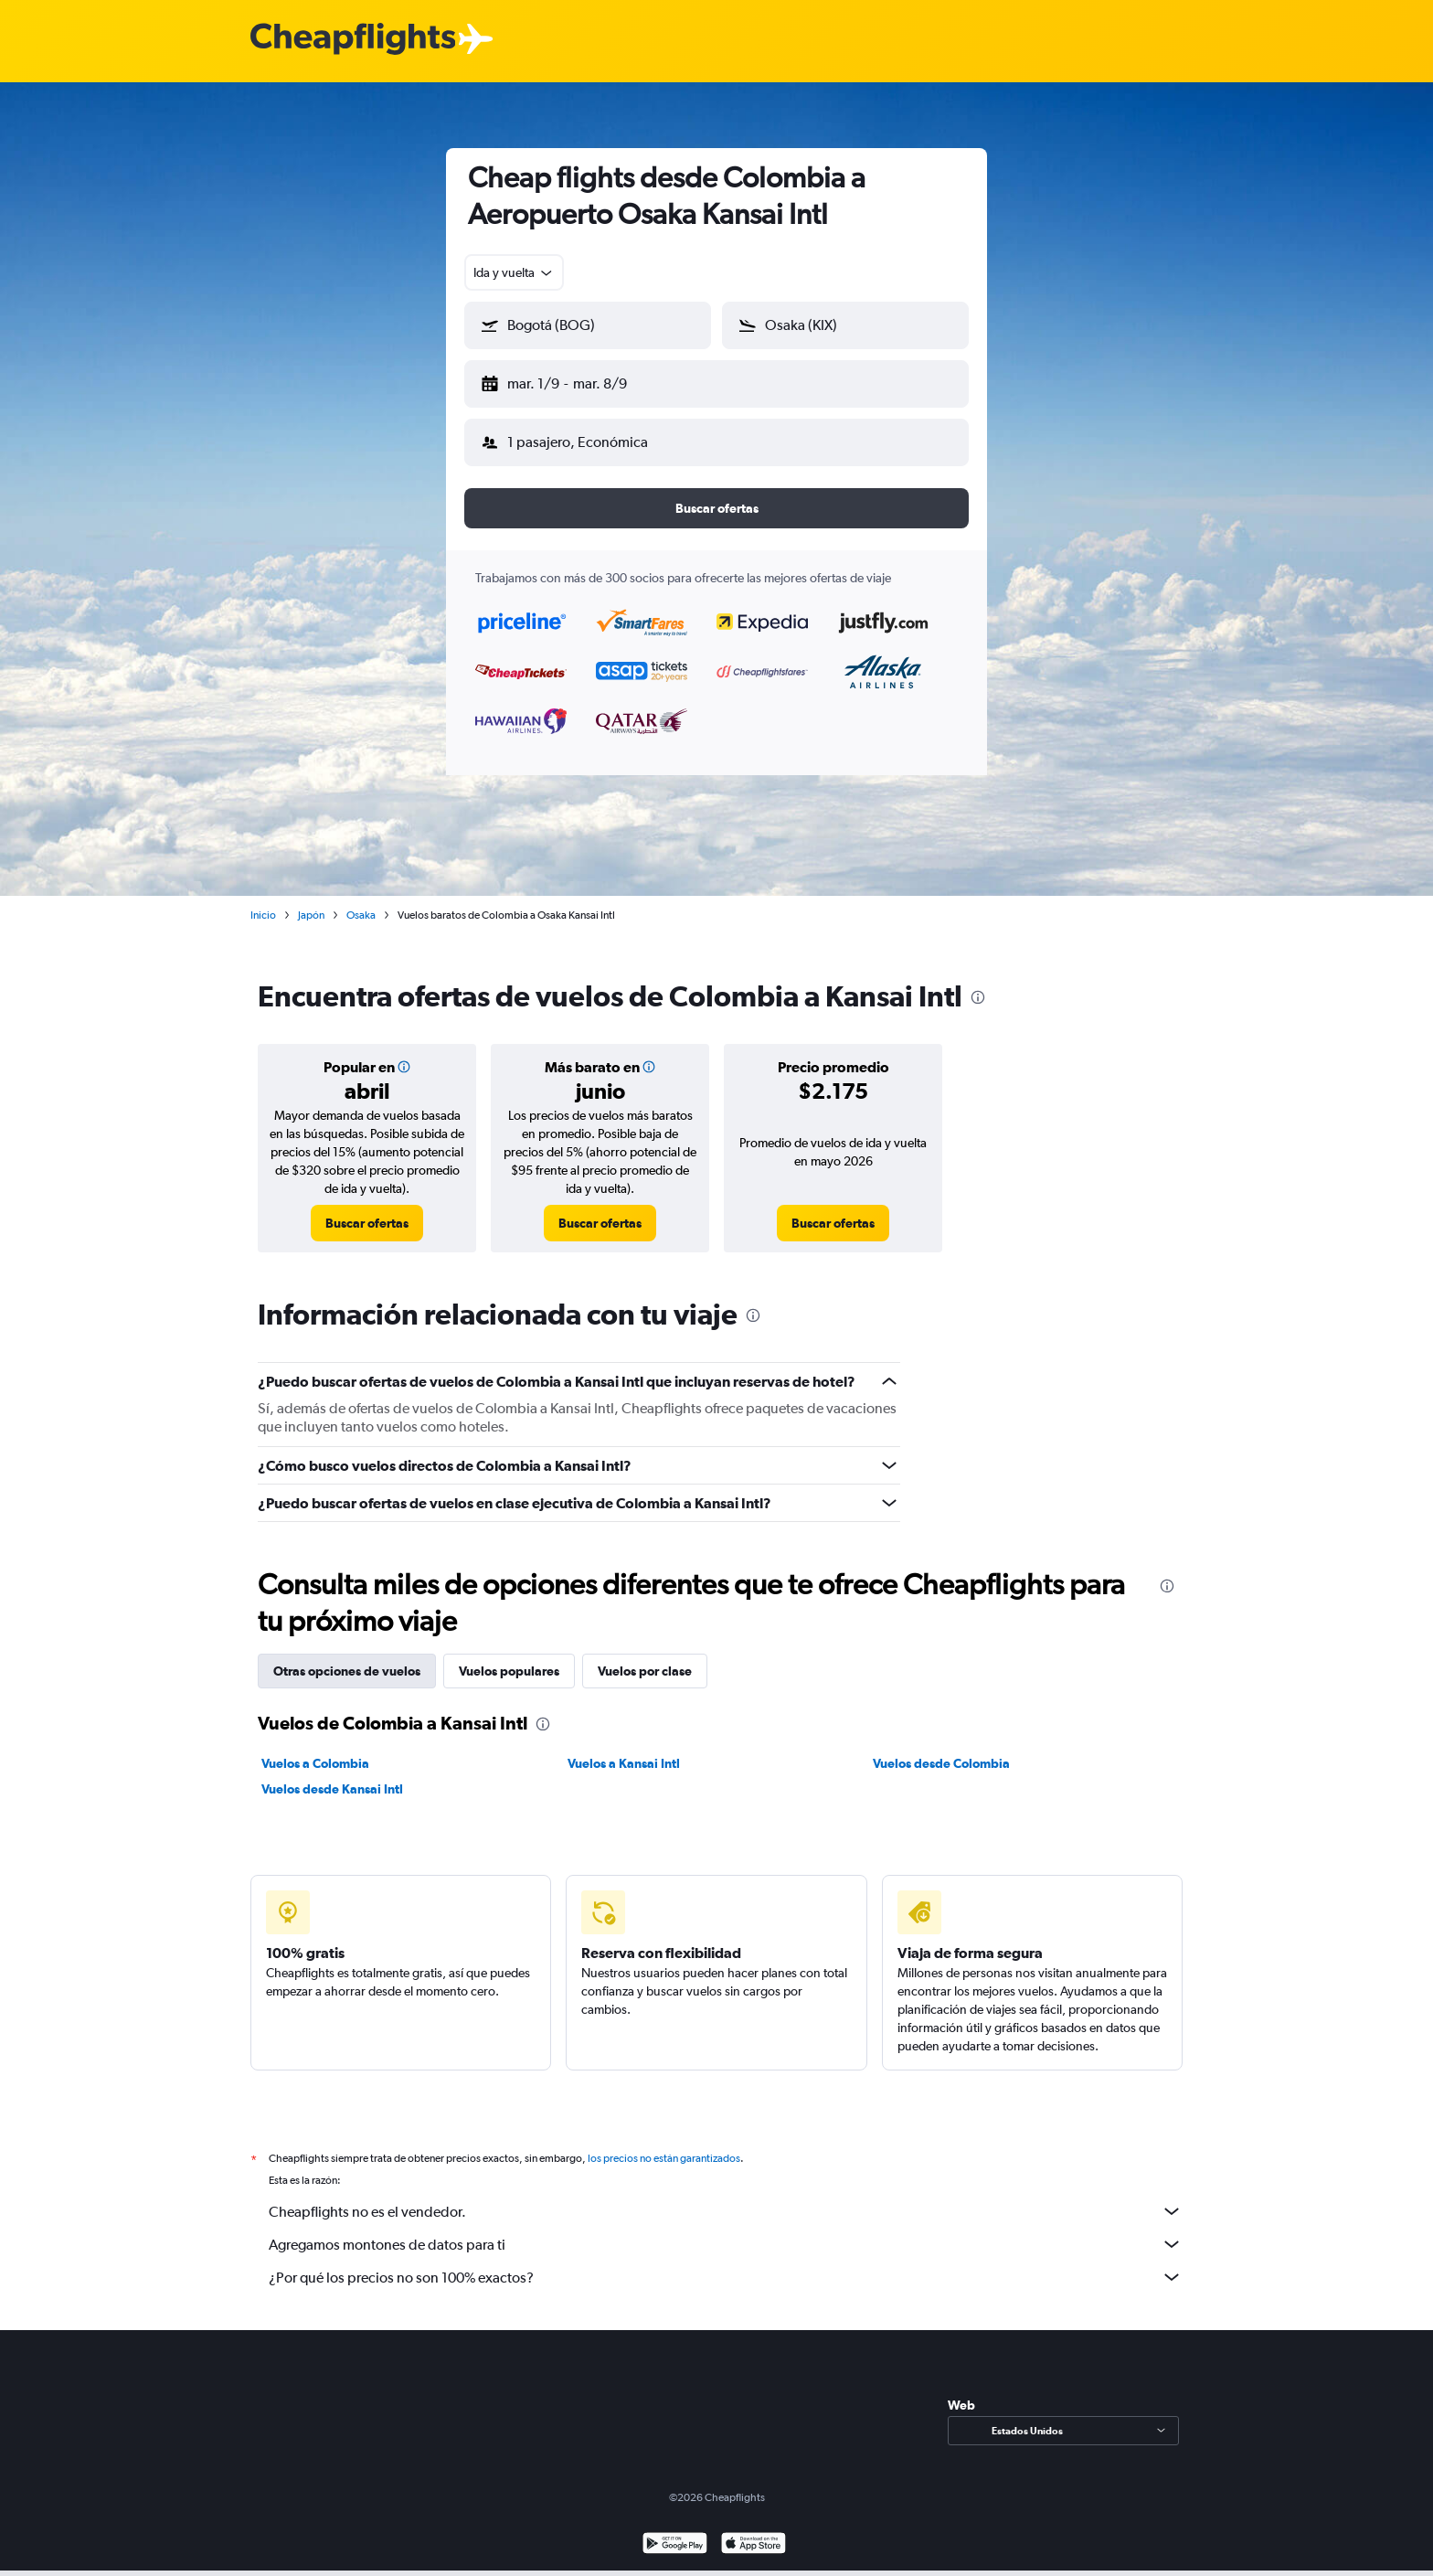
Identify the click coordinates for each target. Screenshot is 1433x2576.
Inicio (263, 900)
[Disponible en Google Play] (675, 2531)
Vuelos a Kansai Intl (624, 1748)
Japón (311, 900)
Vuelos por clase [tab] (645, 1656)
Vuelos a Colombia (315, 1748)
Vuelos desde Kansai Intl (332, 1774)
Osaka (361, 900)
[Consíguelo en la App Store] (753, 2531)
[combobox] (514, 272)
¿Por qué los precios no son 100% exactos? (726, 2262)
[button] (579, 380)
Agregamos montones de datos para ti (726, 2230)
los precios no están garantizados (664, 2143)
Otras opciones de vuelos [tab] (346, 1656)
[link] (367, 1208)
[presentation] (978, 982)
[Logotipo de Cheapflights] (352, 39)
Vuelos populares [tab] (509, 1656)
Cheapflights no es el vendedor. (726, 2197)
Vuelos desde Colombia (941, 1748)
